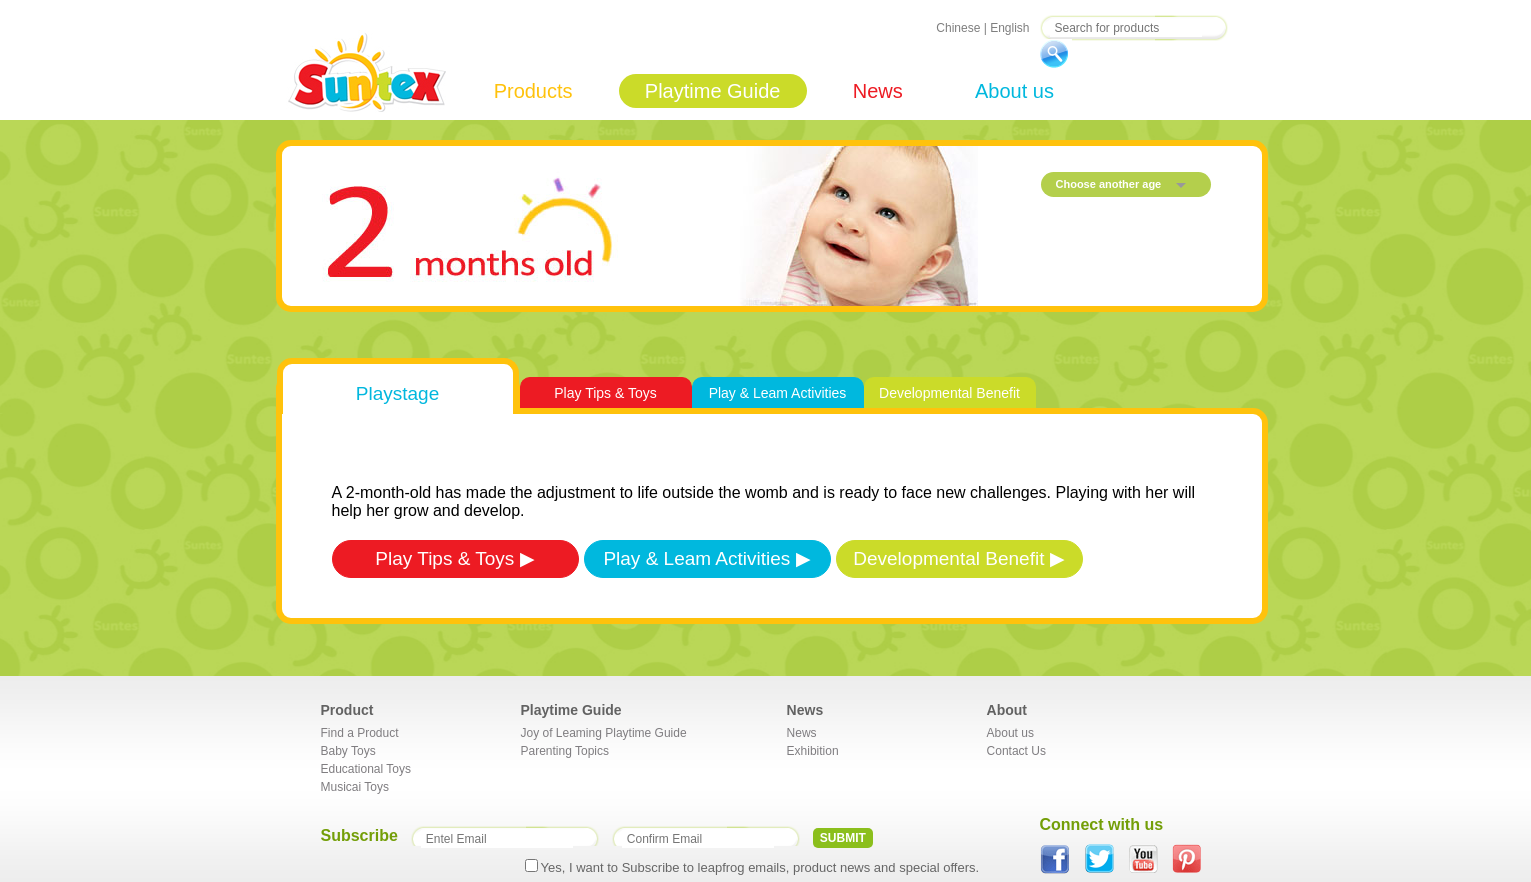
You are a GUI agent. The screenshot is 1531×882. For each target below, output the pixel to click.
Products (533, 91)
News (878, 91)
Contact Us (1016, 751)
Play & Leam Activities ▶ (706, 558)
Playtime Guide (713, 91)
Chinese (958, 28)
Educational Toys (366, 769)
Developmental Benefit (949, 393)
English (1009, 28)
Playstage (397, 393)
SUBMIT (843, 838)
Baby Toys (348, 751)
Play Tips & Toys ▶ (454, 558)
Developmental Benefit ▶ (958, 558)
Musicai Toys (355, 787)
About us (1014, 91)
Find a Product (360, 733)
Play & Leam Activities (778, 393)
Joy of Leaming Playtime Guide (604, 733)
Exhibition (813, 751)
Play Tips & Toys (605, 393)
